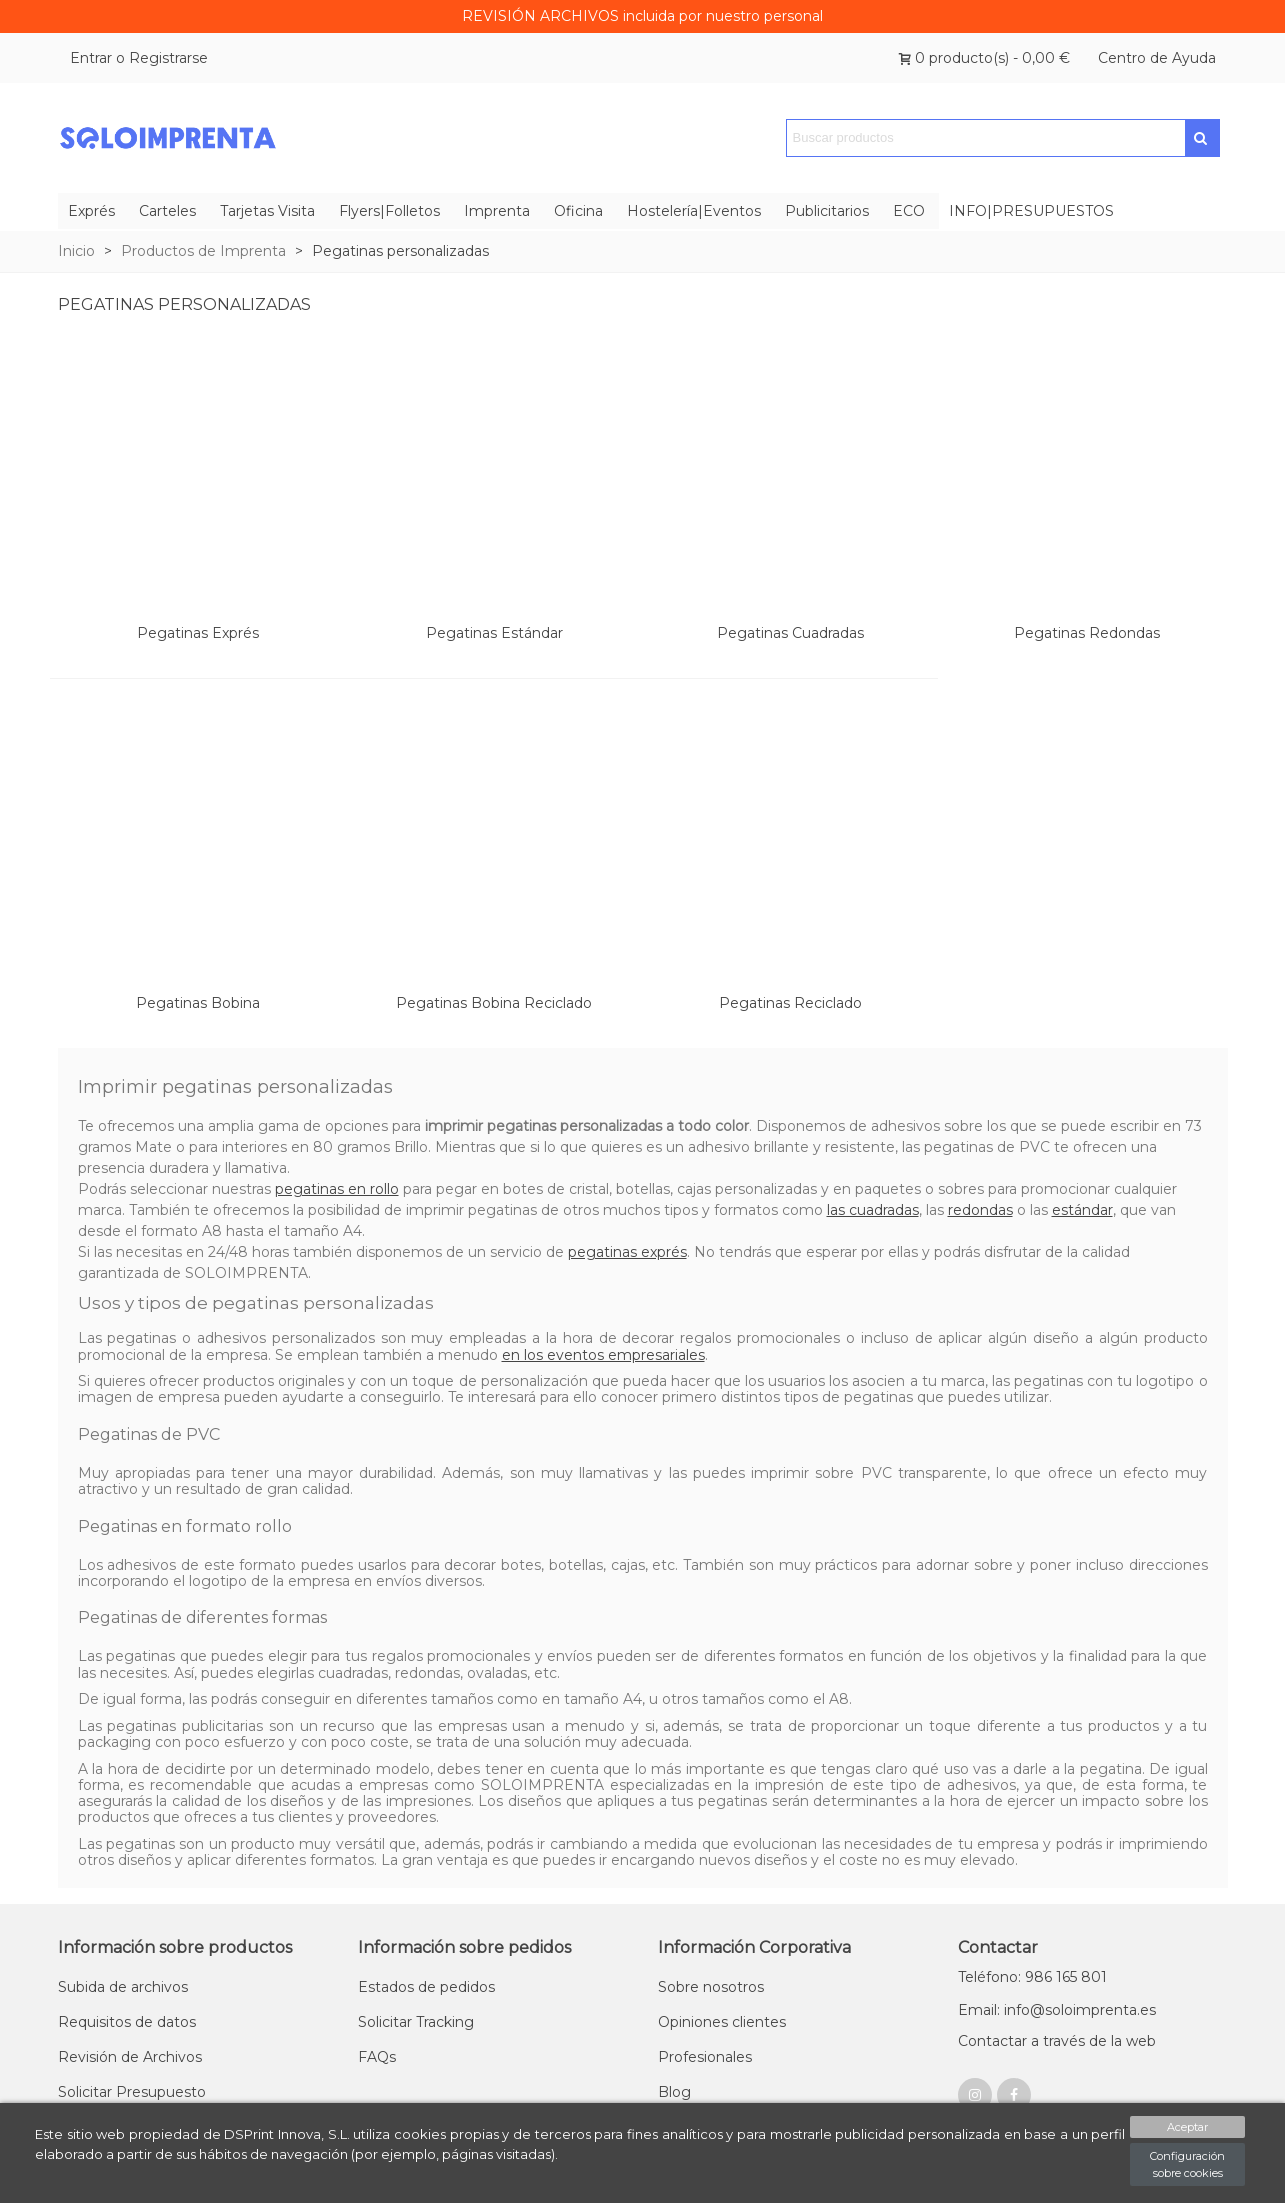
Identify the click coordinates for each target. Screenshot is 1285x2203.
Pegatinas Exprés (198, 633)
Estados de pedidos (426, 1987)
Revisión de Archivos (130, 2057)
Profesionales (705, 2057)
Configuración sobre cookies (1187, 2164)
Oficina (578, 211)
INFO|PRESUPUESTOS (1031, 211)
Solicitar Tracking (416, 2022)
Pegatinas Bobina (198, 1003)
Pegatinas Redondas (1087, 633)
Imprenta (497, 211)
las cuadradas (873, 1210)
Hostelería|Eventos (694, 211)
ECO (909, 211)
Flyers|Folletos (389, 211)
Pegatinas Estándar (494, 633)
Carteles (167, 211)
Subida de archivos (123, 1987)
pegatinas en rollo (337, 1189)
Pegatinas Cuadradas (790, 633)
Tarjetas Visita (267, 211)
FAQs (377, 2057)
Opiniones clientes (722, 2022)
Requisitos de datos (127, 2022)
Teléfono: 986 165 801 (1032, 1977)
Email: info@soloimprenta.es (1057, 2010)
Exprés (91, 211)
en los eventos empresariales (603, 1355)
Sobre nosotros (711, 1987)
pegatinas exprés (627, 1252)
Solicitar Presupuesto (132, 2092)
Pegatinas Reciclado (790, 1003)
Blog (674, 2092)
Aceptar (1187, 2127)
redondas (980, 1210)
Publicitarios (827, 211)
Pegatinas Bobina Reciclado (494, 1003)
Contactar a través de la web (1057, 2041)
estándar (1082, 1210)
